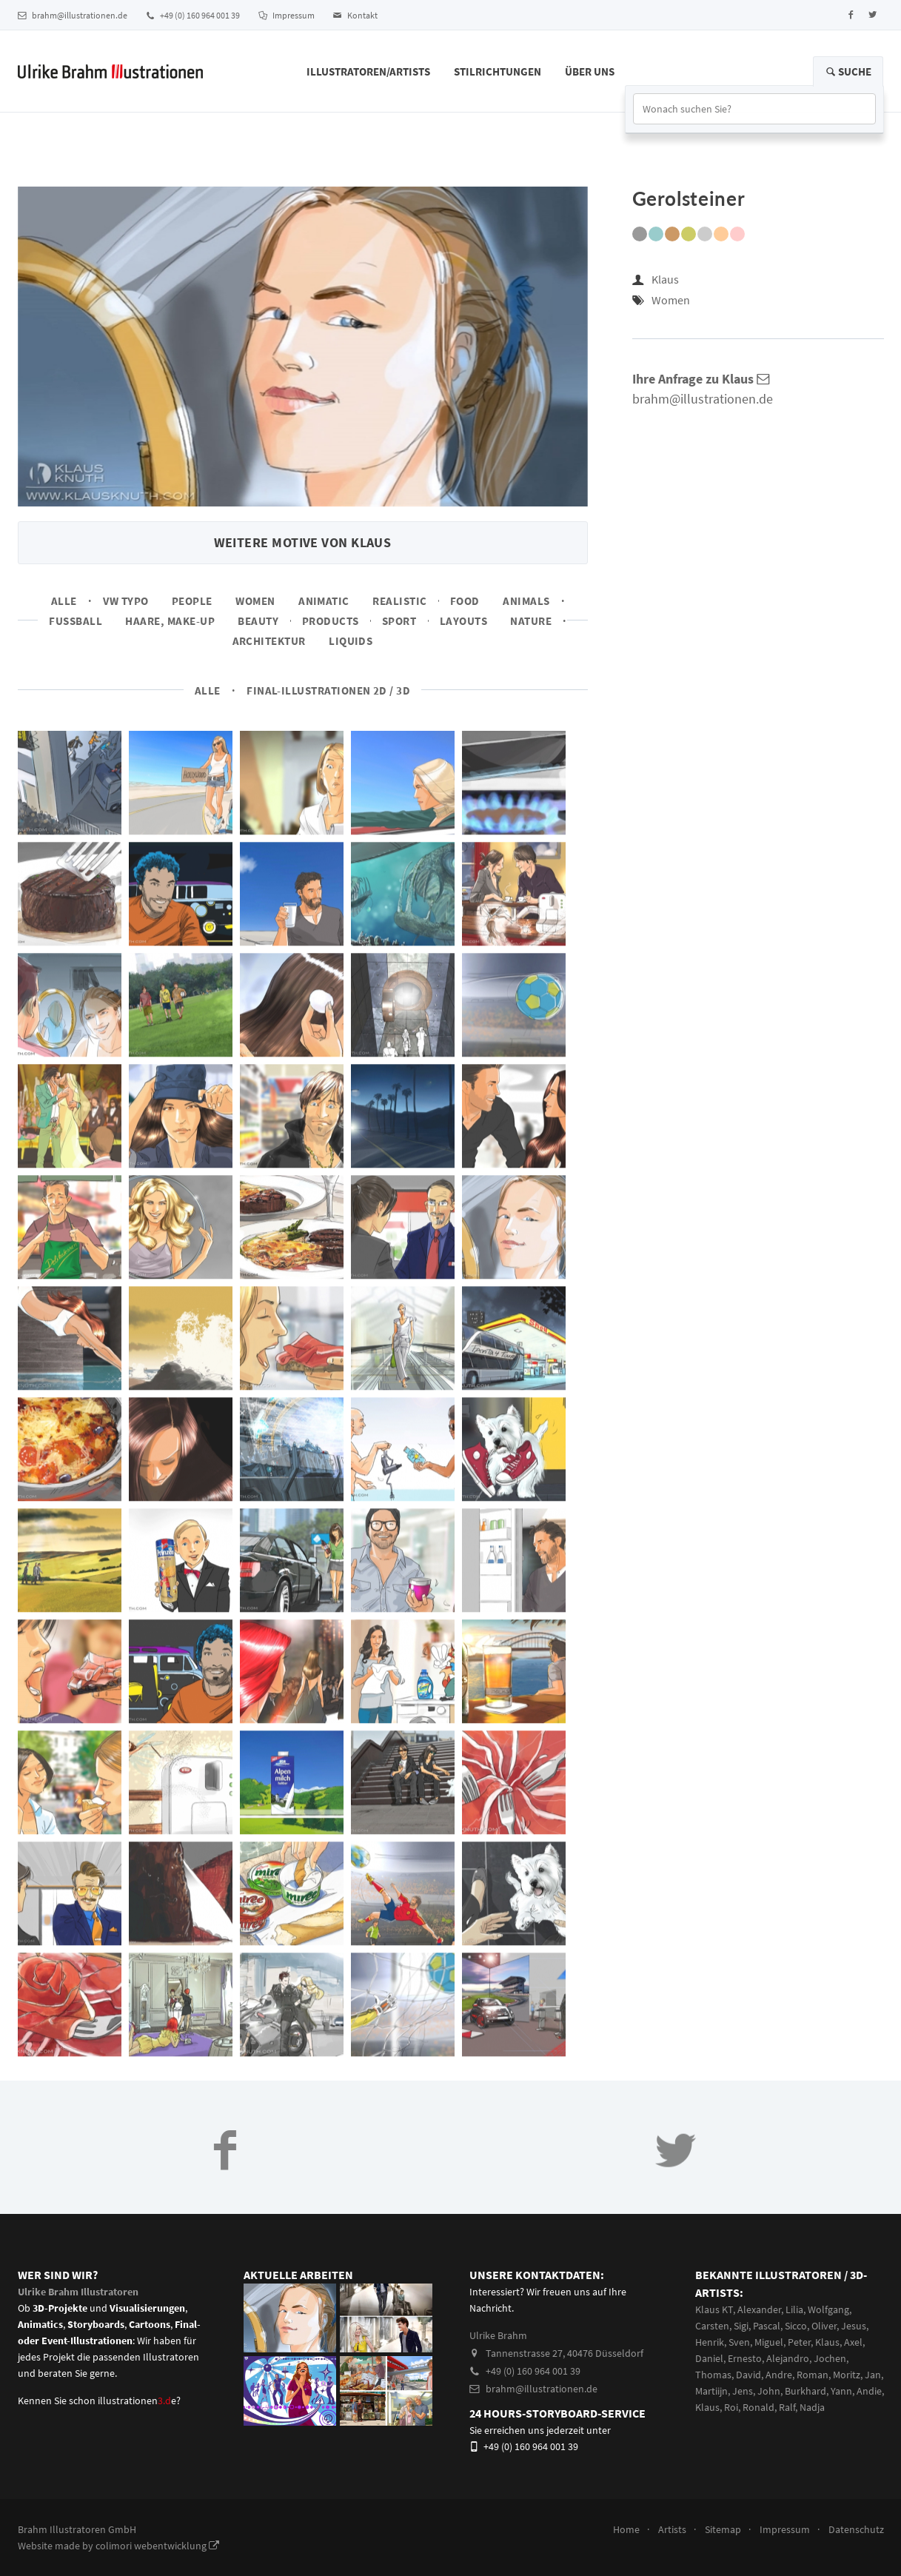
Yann (841, 2391)
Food (465, 601)
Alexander (759, 2309)
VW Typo (125, 601)
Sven (739, 2342)
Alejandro (787, 2358)
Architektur (269, 641)
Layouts (463, 621)
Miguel (768, 2342)
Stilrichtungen (497, 71)
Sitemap (723, 2529)
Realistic (399, 601)
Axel (853, 2342)
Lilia (794, 2309)
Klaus (665, 279)
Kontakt (355, 15)
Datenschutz (856, 2529)
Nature (531, 621)
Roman (812, 2374)
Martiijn (711, 2391)
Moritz (846, 2374)
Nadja (812, 2407)
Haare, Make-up (170, 621)
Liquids (350, 641)
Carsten (712, 2325)
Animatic (323, 601)
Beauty (258, 621)
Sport (399, 621)
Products (330, 621)
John (768, 2391)
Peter (799, 2342)
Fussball (75, 621)
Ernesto (745, 2358)
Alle (64, 601)
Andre (779, 2374)
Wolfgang (828, 2309)
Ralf (787, 2407)
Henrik (709, 2342)
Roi (731, 2407)
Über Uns (589, 71)
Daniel (709, 2358)
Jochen (830, 2358)
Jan (873, 2374)
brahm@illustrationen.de (72, 15)
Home (626, 2529)
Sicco (796, 2325)
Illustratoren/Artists (368, 71)
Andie (869, 2391)
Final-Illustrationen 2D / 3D (328, 690)
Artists (672, 2529)
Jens (742, 2391)
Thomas (713, 2374)
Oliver (824, 2325)
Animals (526, 601)
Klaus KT (714, 2309)
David (748, 2374)
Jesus (853, 2325)
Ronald (758, 2407)
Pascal (766, 2325)
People (192, 601)
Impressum (286, 15)
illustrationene (137, 2400)
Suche (848, 71)
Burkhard (805, 2391)
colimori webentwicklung (157, 2545)
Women (255, 601)
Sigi (741, 2325)
